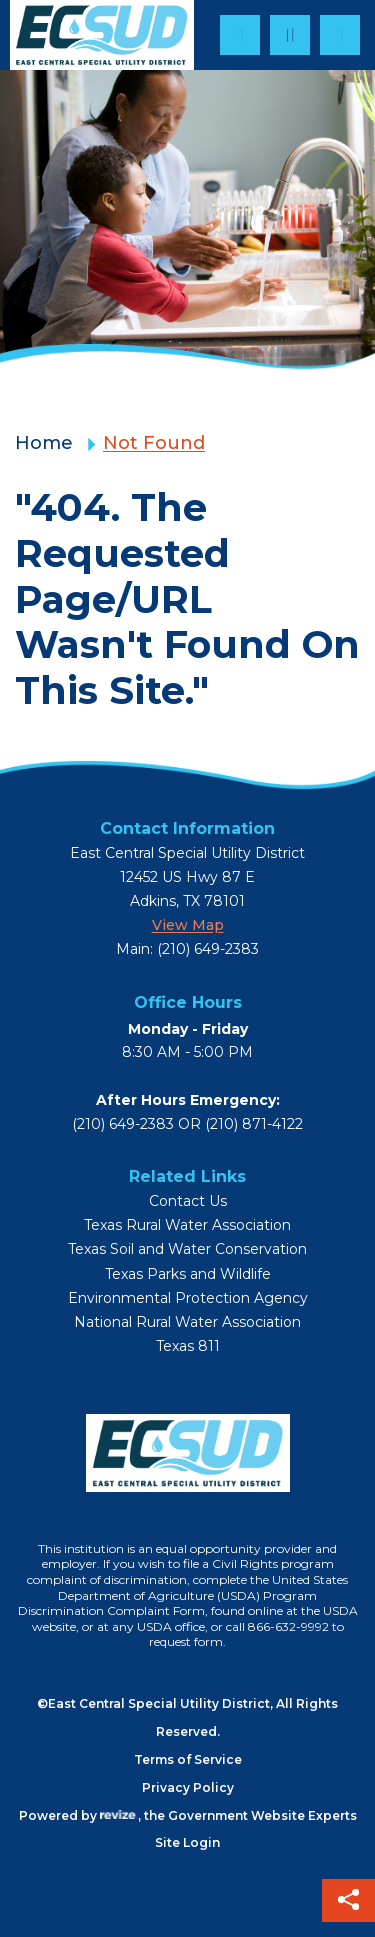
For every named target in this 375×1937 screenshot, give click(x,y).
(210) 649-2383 (123, 1124)
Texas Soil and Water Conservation (187, 1249)
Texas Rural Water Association (187, 1225)
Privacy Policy (188, 1787)
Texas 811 (188, 1346)
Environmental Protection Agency (188, 1298)
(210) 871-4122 (254, 1124)
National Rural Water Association (187, 1322)
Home (44, 443)
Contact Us (188, 1201)
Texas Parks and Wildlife (188, 1274)
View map (188, 925)
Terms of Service (188, 1759)
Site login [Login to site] (187, 1842)
